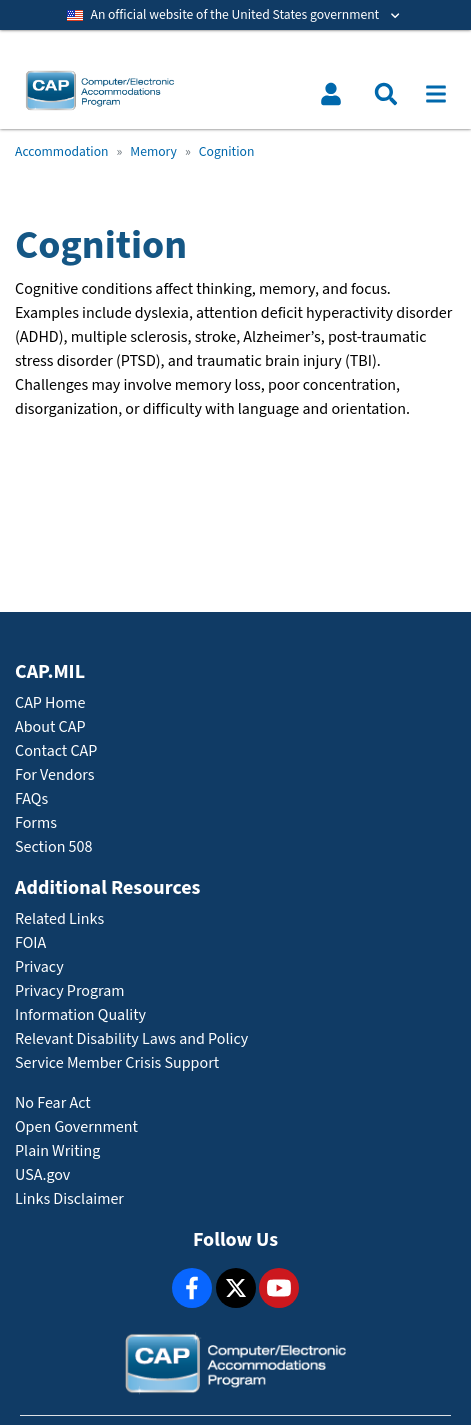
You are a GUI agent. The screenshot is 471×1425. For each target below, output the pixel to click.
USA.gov (42, 1175)
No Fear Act (53, 1103)
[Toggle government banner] (235, 15)
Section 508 (53, 847)
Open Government (76, 1127)
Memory (153, 152)
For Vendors (55, 775)
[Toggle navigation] (436, 94)
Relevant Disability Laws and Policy (131, 1039)
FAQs (31, 799)
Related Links (59, 919)
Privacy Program (70, 991)
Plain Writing (57, 1151)
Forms (36, 823)
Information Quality (80, 1015)
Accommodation (61, 152)
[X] (236, 1288)
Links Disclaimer (69, 1199)
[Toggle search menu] (386, 94)
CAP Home (50, 703)
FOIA (30, 943)
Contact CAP (56, 751)
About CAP (50, 727)
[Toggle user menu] (331, 94)
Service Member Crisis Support (117, 1063)
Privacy (39, 967)
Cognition (227, 152)
